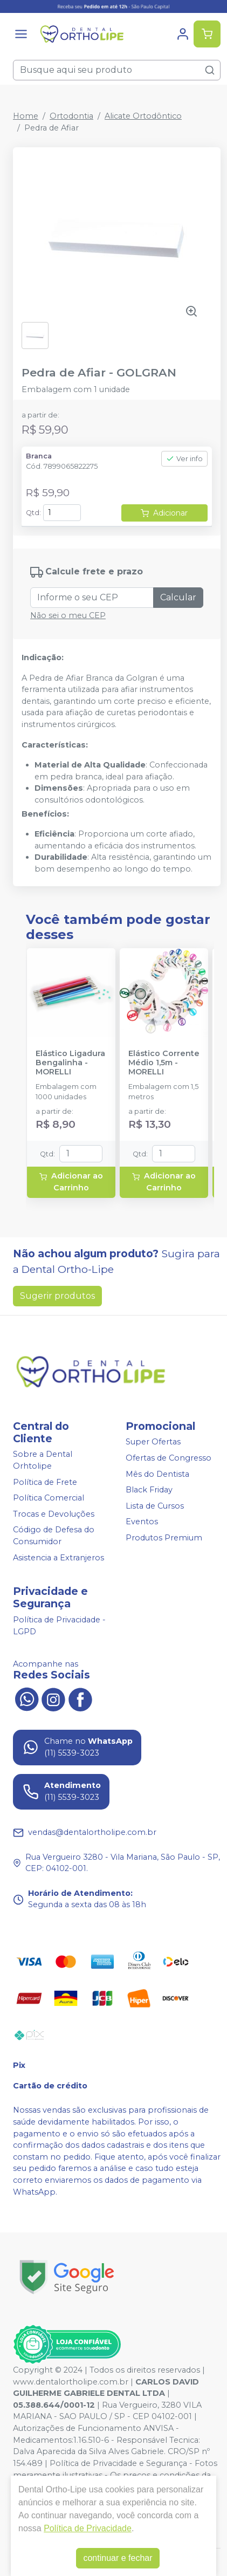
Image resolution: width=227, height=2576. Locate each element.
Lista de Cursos (155, 1506)
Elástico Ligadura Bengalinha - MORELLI (70, 1063)
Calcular (178, 597)
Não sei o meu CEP (68, 615)
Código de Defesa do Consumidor (53, 1536)
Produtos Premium (164, 1538)
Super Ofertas (153, 1442)
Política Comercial (48, 1498)
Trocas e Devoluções (53, 1514)
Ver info (184, 459)
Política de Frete (45, 1482)
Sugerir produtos (57, 1296)
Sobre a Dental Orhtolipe (42, 1460)
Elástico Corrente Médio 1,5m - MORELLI (164, 1063)
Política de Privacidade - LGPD (59, 1626)
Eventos (142, 1522)
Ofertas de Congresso (168, 1458)
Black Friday (149, 1490)
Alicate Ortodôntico (143, 116)
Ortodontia (71, 116)
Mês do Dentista (157, 1474)
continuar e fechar (117, 2558)
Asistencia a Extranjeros (58, 1558)
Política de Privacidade (88, 2528)
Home (25, 116)
